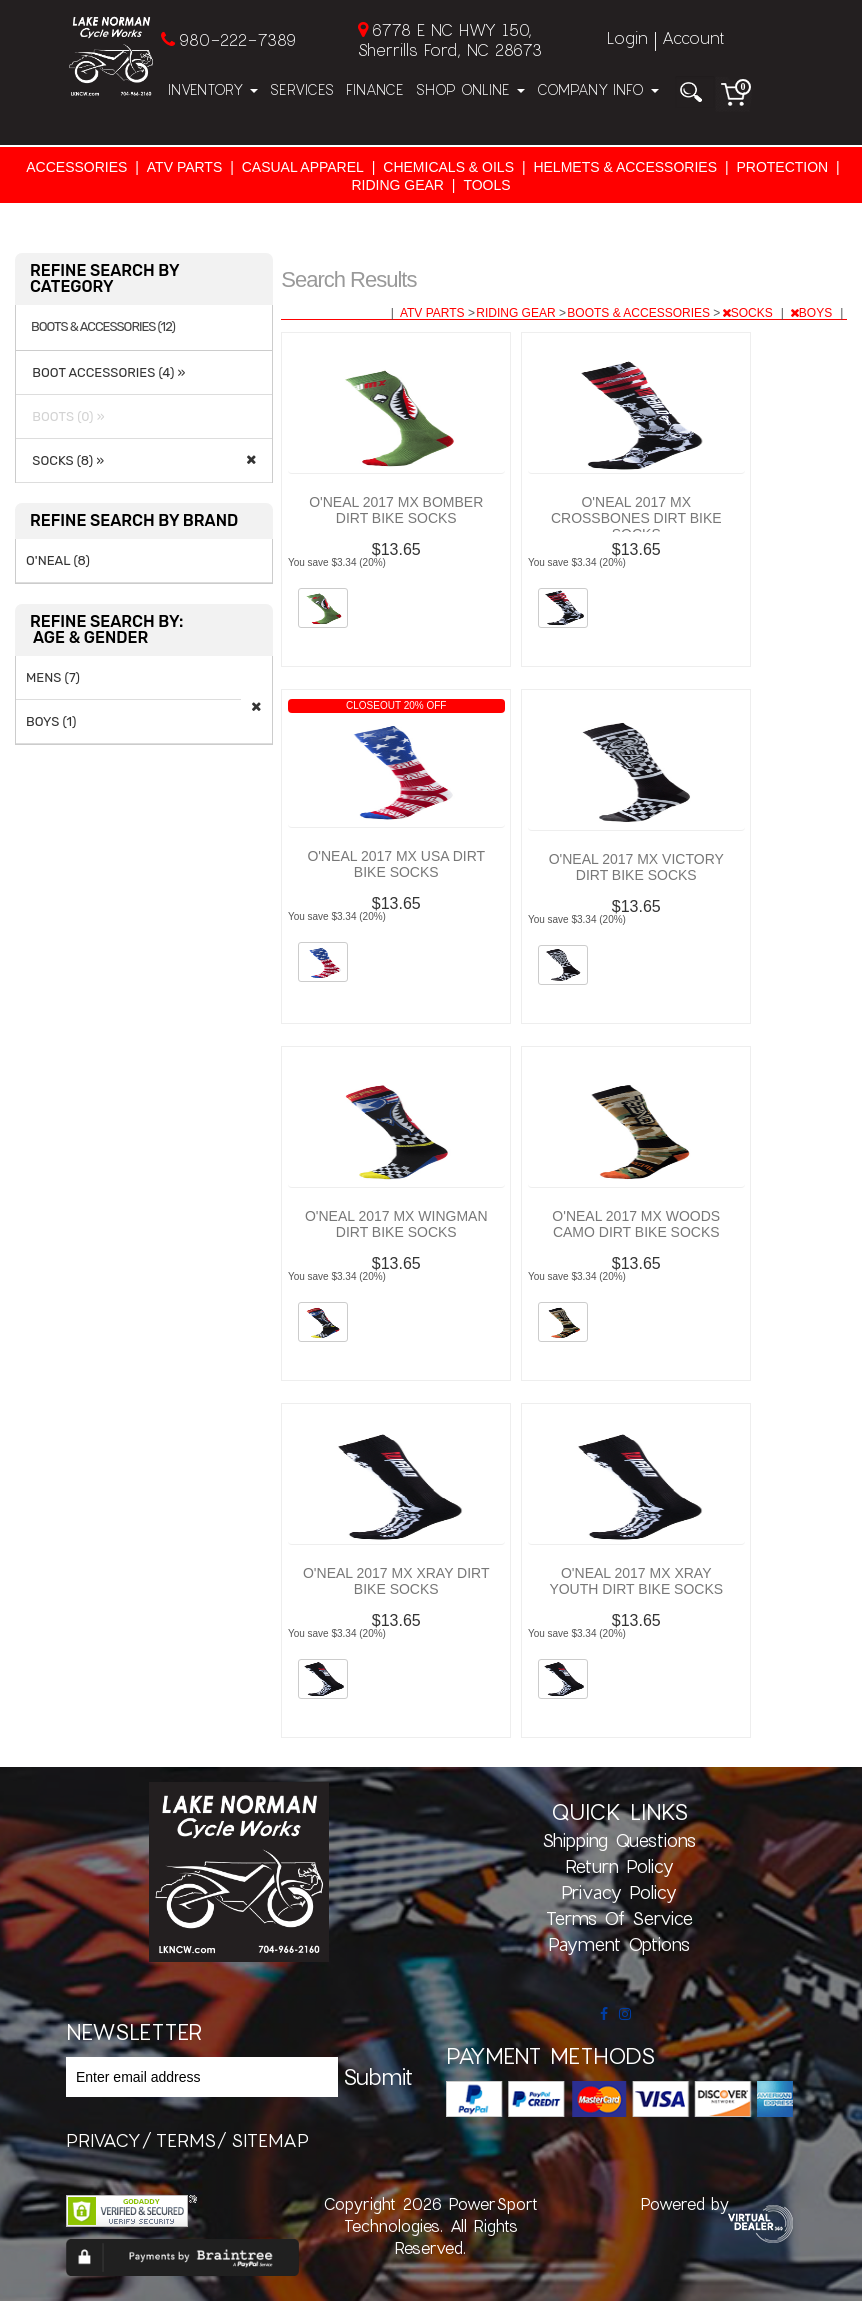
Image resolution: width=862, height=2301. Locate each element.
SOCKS (749, 313)
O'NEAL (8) (58, 560)
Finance (375, 89)
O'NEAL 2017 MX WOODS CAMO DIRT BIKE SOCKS (636, 1224)
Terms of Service (619, 1918)
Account (693, 37)
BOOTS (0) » (65, 416)
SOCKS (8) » (65, 460)
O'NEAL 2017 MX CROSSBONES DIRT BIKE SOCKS (636, 518)
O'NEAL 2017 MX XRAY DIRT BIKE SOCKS (396, 1581)
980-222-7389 (237, 39)
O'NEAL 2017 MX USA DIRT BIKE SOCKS (396, 864)
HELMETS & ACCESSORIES (625, 167)
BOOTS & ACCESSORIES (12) (103, 327)
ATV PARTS (184, 167)
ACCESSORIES (76, 167)
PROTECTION (782, 167)
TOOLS (486, 185)
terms (186, 2140)
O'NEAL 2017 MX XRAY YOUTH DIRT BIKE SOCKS (636, 1581)
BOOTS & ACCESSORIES (640, 313)
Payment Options (619, 1944)
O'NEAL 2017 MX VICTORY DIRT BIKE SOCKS (636, 867)
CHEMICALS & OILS (448, 167)
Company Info (598, 89)
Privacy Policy (619, 1892)
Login (627, 37)
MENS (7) (53, 677)
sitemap (270, 2140)
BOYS (813, 313)
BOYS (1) (51, 721)
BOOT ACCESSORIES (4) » (106, 372)
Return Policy (619, 1866)
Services (302, 89)
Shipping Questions (619, 1840)
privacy (103, 2140)
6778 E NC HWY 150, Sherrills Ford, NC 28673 (450, 39)
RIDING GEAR (397, 185)
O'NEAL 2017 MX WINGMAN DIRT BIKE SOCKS (396, 1224)
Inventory (213, 89)
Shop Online (470, 89)
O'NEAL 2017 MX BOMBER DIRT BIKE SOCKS (396, 510)
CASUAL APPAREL (303, 167)
